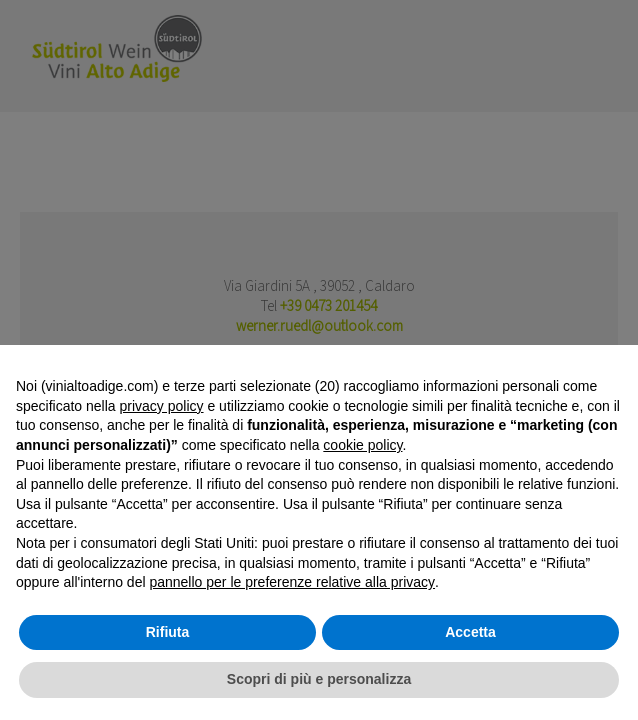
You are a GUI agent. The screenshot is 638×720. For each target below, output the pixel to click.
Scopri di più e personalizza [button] (319, 679)
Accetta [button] (470, 632)
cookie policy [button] (362, 445)
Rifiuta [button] (168, 632)
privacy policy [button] (162, 406)
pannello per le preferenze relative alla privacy (292, 582)
